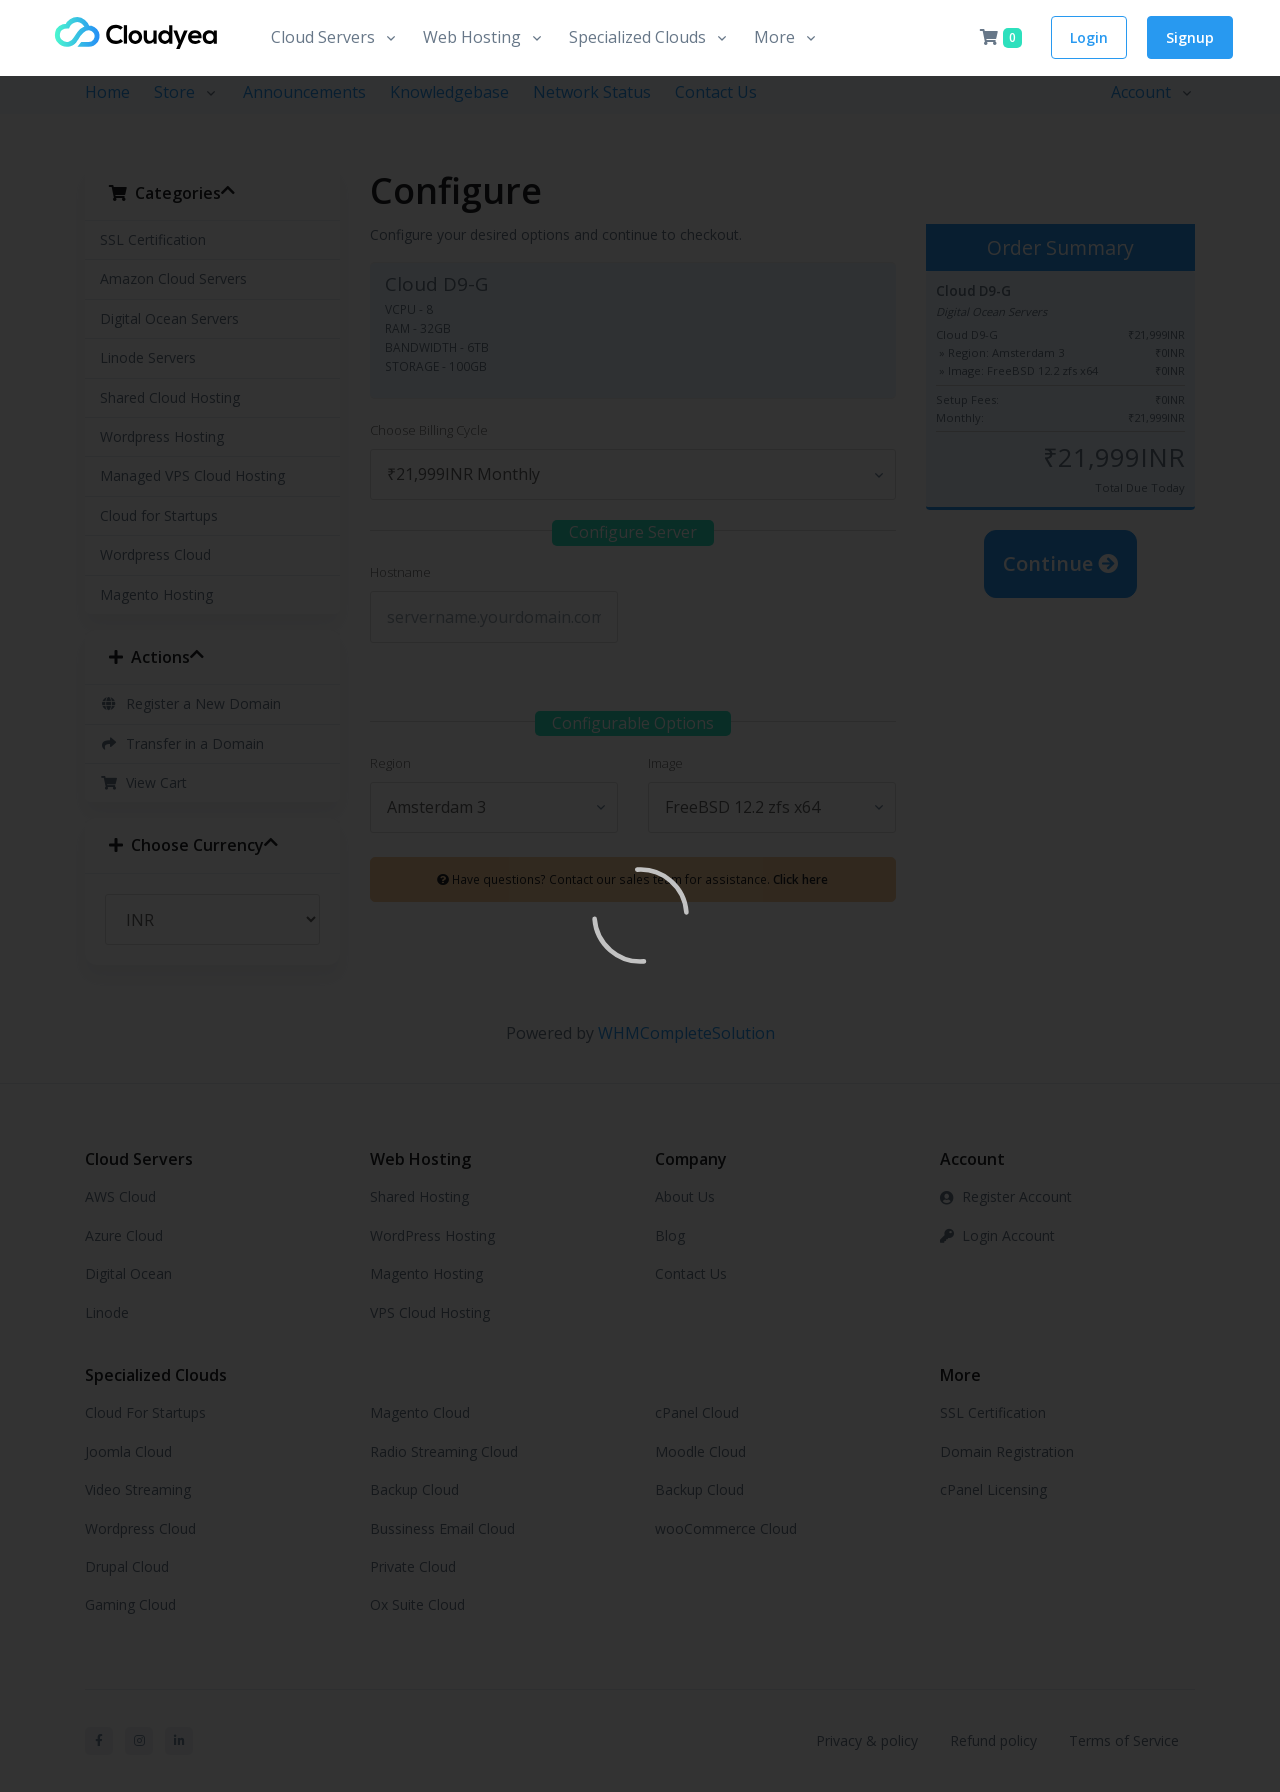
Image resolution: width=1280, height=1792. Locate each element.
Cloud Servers (323, 37)
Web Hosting (472, 37)
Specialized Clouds (637, 37)
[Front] (135, 38)
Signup (1190, 37)
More (774, 37)
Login (1089, 37)
